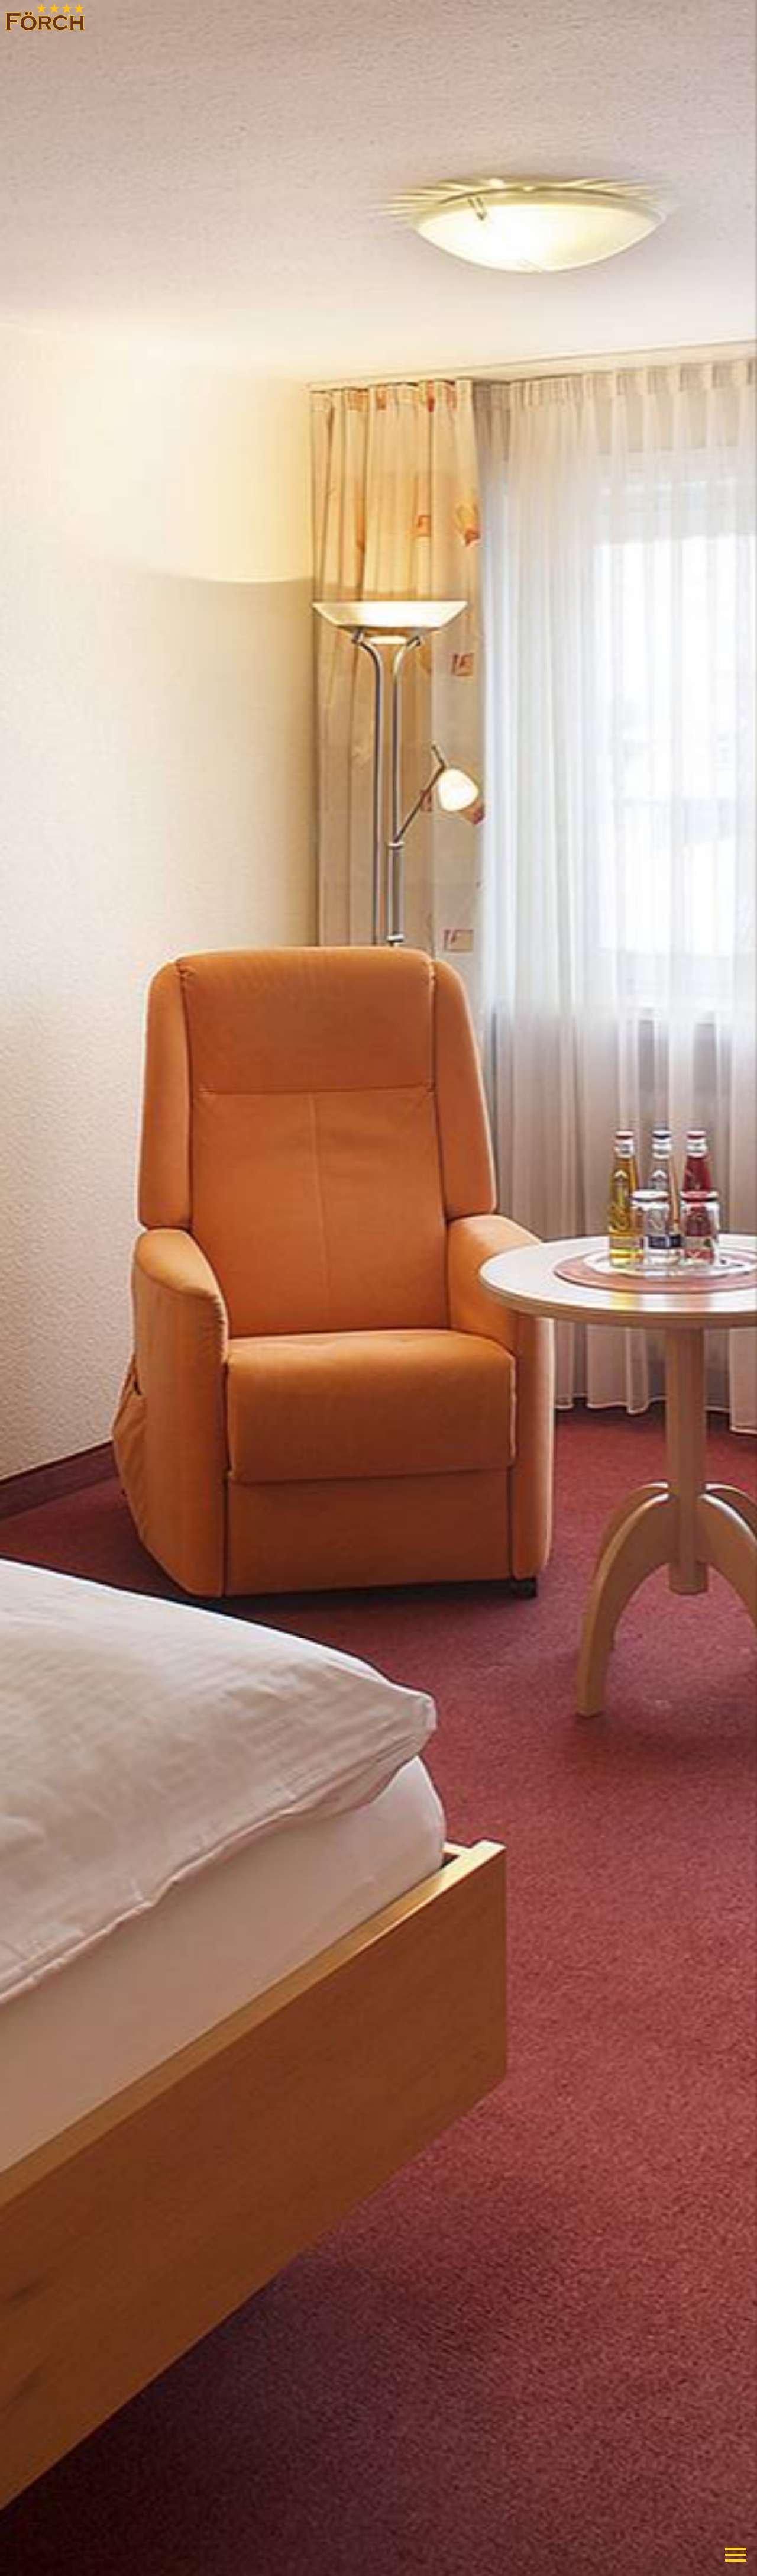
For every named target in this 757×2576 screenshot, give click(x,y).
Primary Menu (736, 2555)
